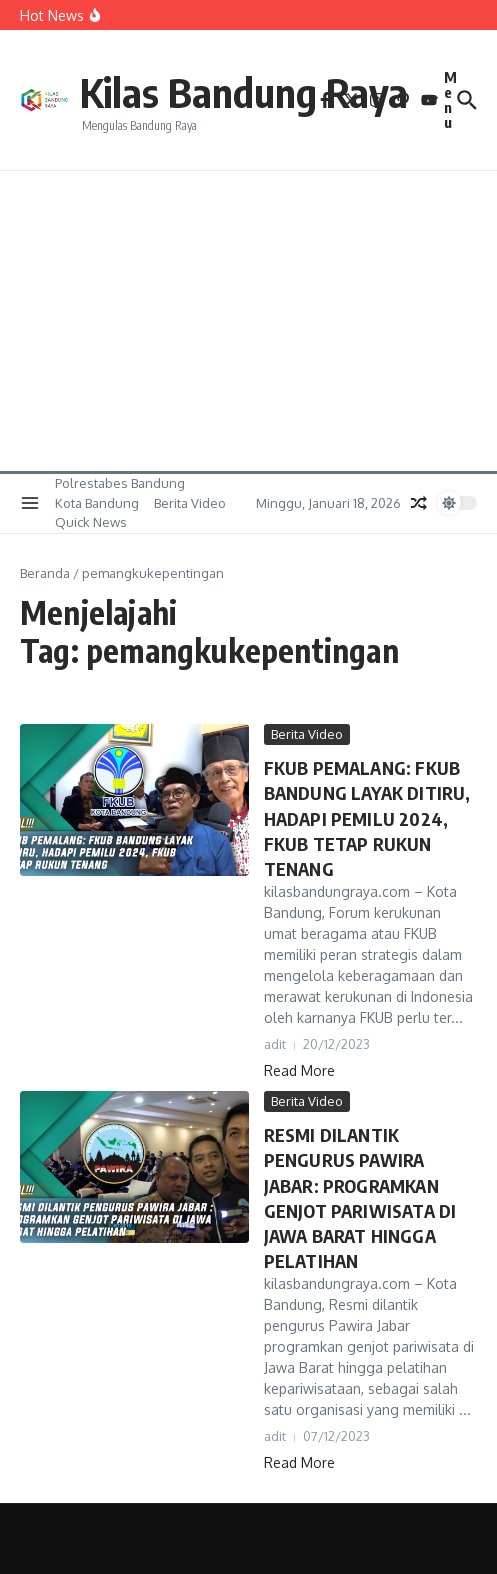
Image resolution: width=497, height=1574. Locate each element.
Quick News (91, 522)
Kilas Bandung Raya (244, 92)
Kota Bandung (97, 503)
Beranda (45, 573)
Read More (299, 1070)
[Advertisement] (248, 321)
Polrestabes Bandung (120, 483)
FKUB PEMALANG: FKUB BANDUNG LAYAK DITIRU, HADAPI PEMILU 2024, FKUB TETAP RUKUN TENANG (367, 818)
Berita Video (190, 503)
